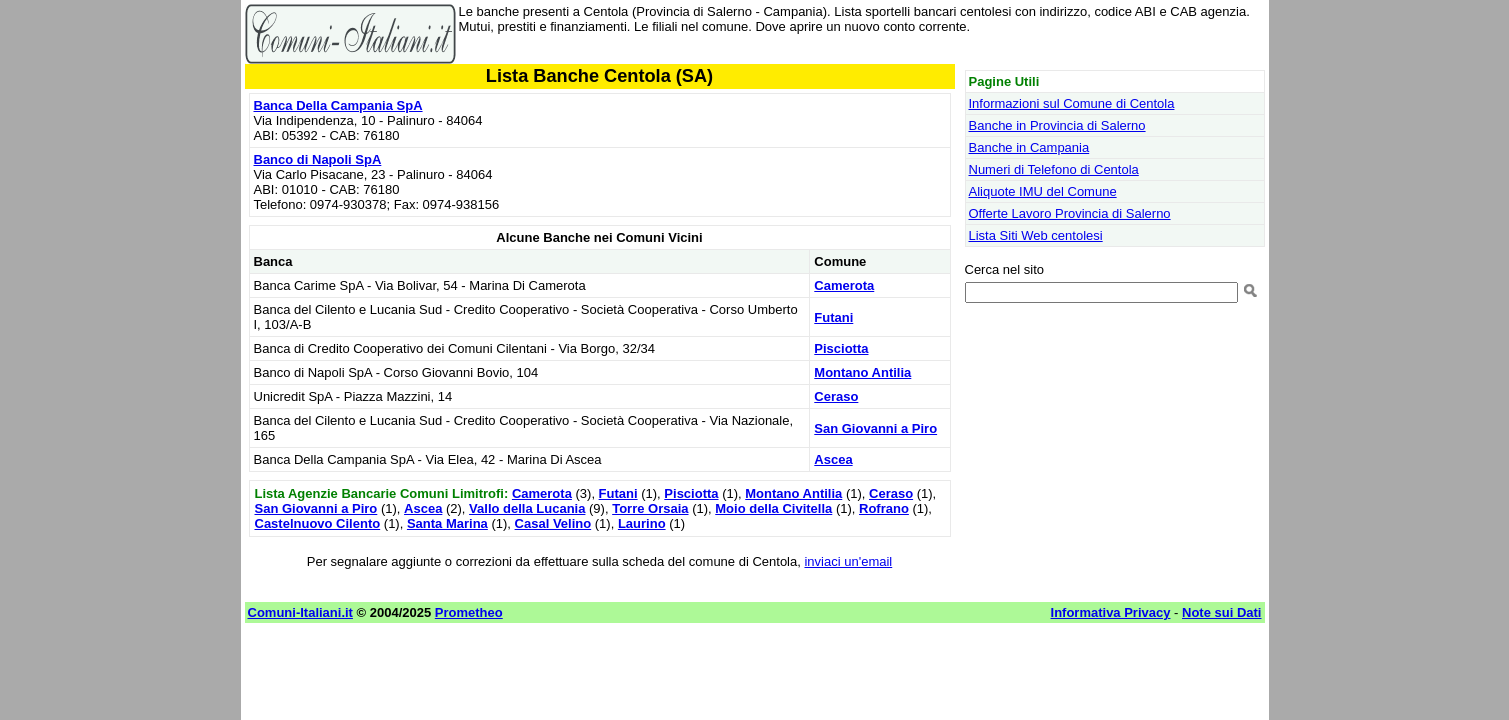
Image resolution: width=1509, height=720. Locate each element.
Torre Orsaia (650, 508)
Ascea (833, 459)
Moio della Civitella (773, 508)
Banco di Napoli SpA (318, 159)
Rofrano (884, 508)
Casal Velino (553, 523)
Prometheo (469, 612)
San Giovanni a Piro (875, 428)
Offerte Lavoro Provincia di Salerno (1070, 213)
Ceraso (836, 396)
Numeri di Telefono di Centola (1054, 169)
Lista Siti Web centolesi (1036, 235)
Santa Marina (447, 523)
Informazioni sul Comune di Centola (1072, 103)
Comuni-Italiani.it (300, 612)
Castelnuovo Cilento (318, 523)
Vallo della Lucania (527, 508)
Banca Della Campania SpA (338, 105)
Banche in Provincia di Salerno (1057, 125)
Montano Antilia (862, 372)
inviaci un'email (848, 561)
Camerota (844, 285)
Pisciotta (841, 348)
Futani (833, 317)
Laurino (642, 523)
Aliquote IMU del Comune (1043, 191)
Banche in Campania (1029, 147)
